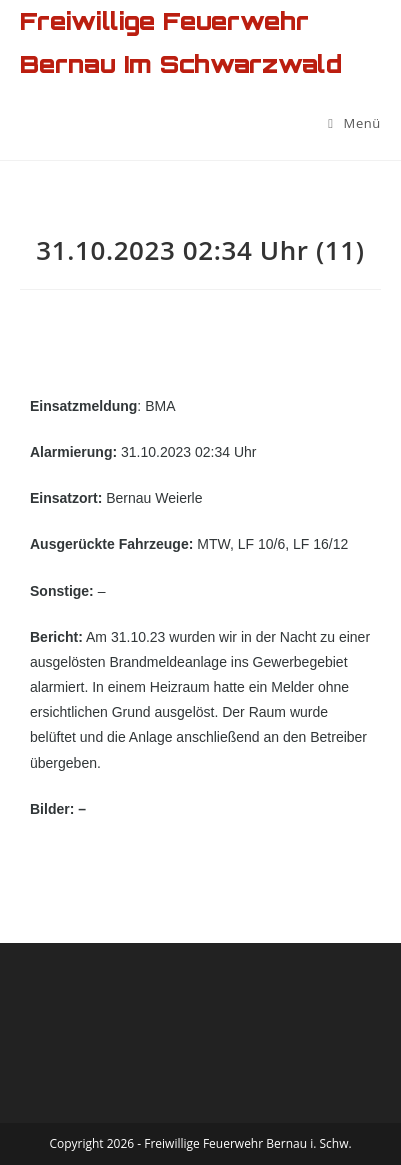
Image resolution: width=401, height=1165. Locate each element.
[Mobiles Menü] (354, 123)
